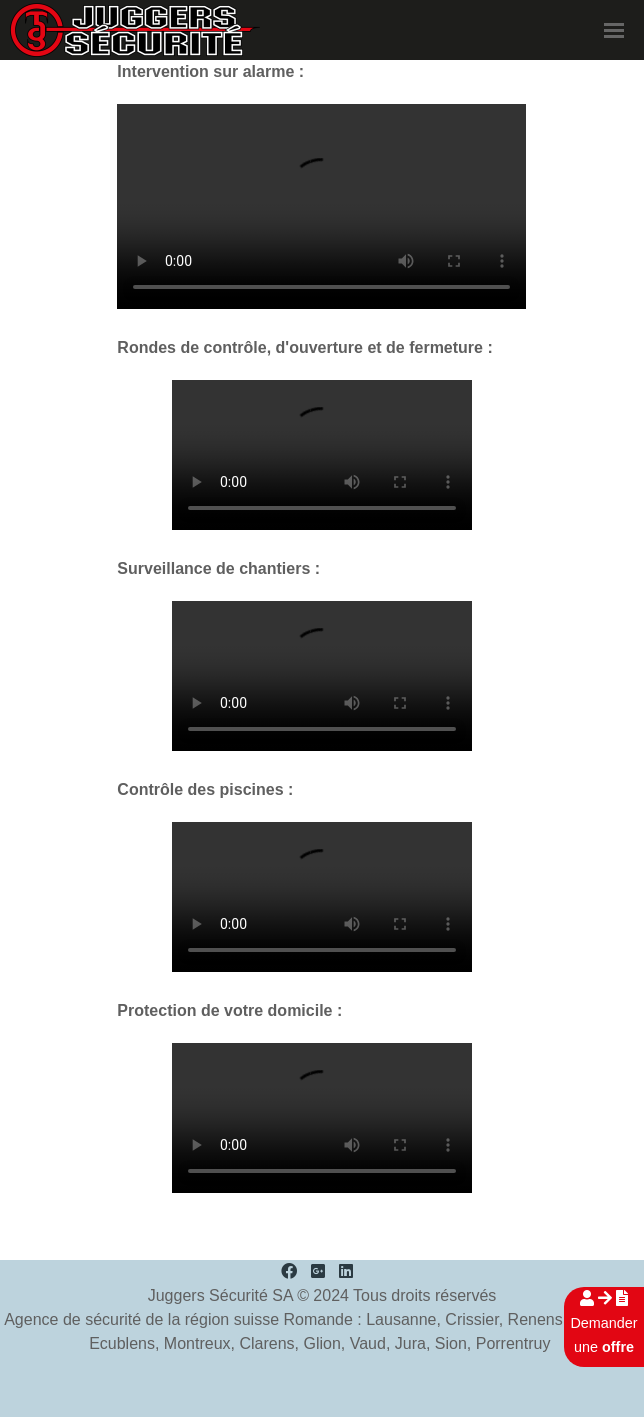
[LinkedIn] (346, 1271)
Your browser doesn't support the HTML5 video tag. (321, 206)
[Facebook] (289, 1271)
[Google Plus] (318, 1271)
